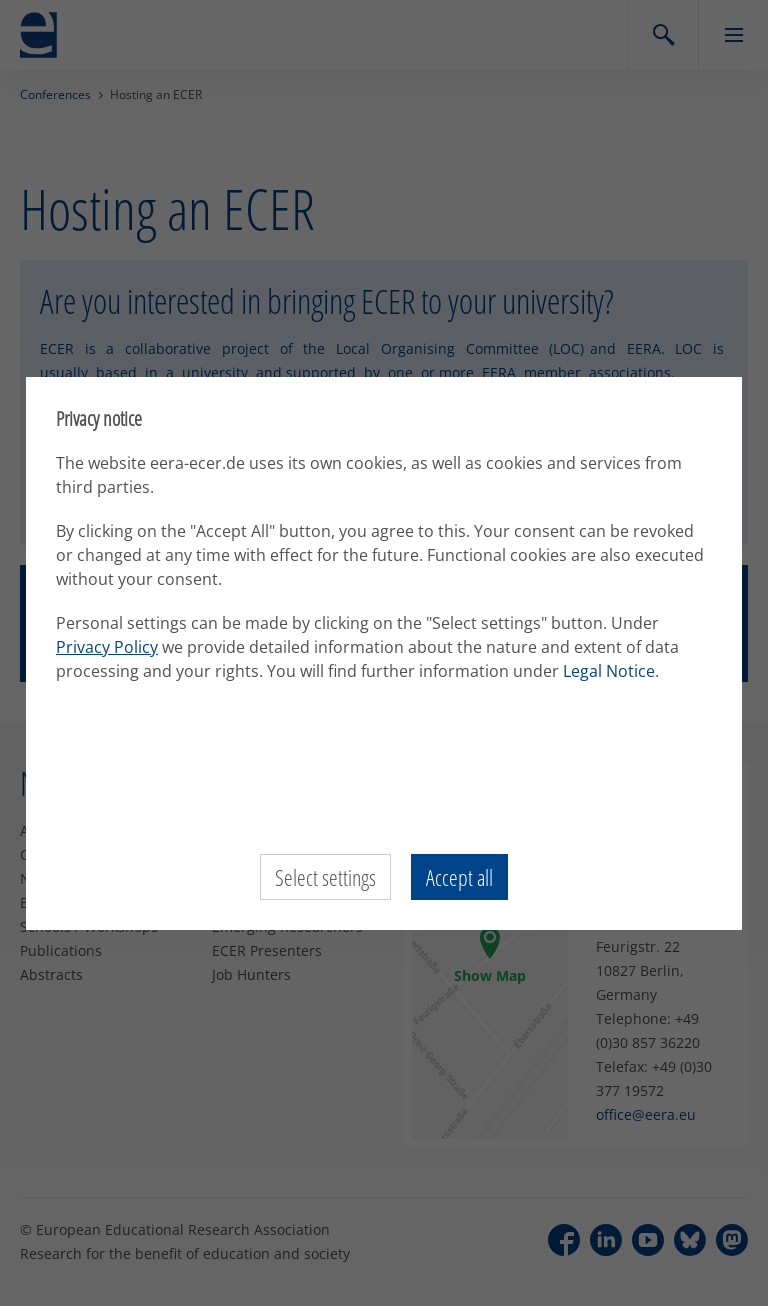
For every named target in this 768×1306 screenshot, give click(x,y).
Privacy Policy (107, 647)
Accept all (459, 877)
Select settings (325, 877)
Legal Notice (609, 671)
